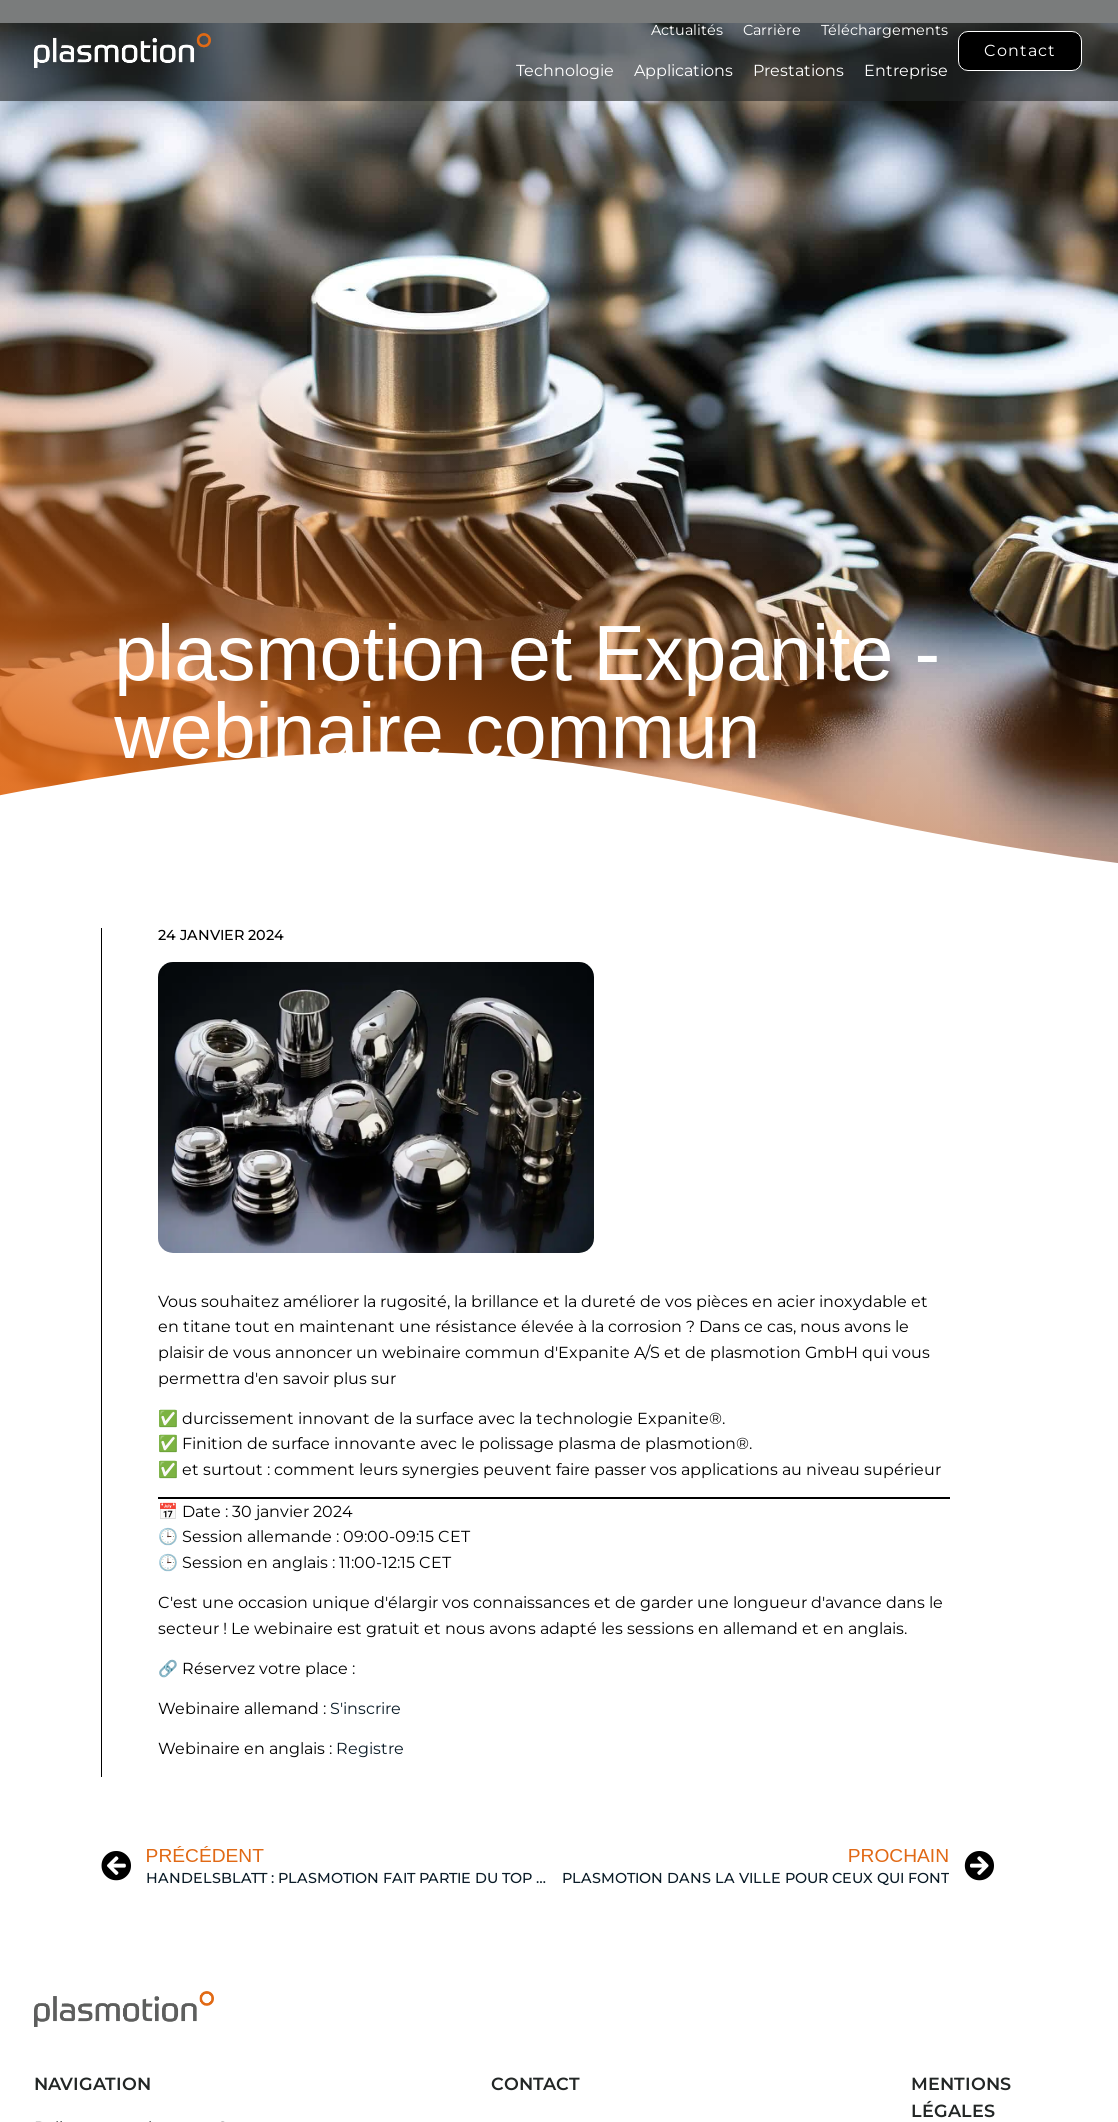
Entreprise (906, 70)
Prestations (798, 70)
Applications (683, 70)
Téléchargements (884, 30)
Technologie (565, 70)
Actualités (687, 30)
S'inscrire (365, 1708)
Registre (370, 1748)
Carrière (772, 30)
